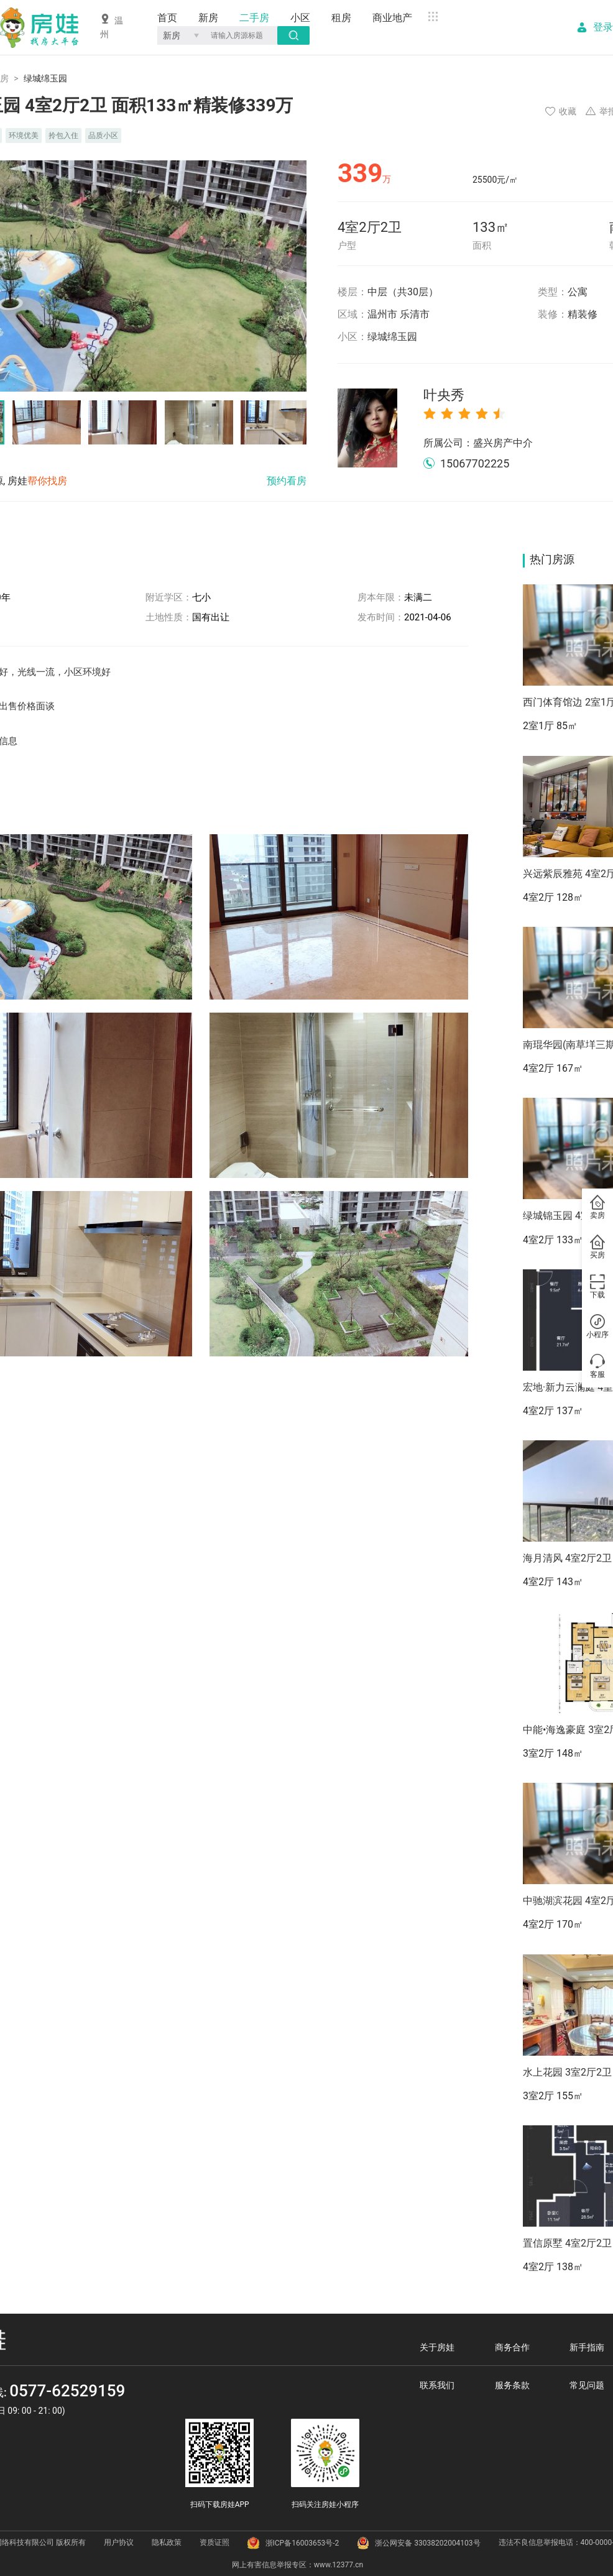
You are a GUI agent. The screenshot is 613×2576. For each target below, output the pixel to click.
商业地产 (392, 18)
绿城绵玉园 (392, 337)
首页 (167, 18)
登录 (603, 27)
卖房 (597, 1207)
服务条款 (512, 2385)
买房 (597, 1247)
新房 (208, 18)
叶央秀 (443, 396)
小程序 (597, 1327)
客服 (597, 1367)
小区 (300, 18)
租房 (341, 18)
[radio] (429, 413)
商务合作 (512, 2347)
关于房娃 (437, 2347)
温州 (111, 26)
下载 (597, 1287)
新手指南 (586, 2347)
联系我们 (437, 2385)
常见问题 (586, 2385)
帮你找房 (47, 481)
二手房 (254, 18)
